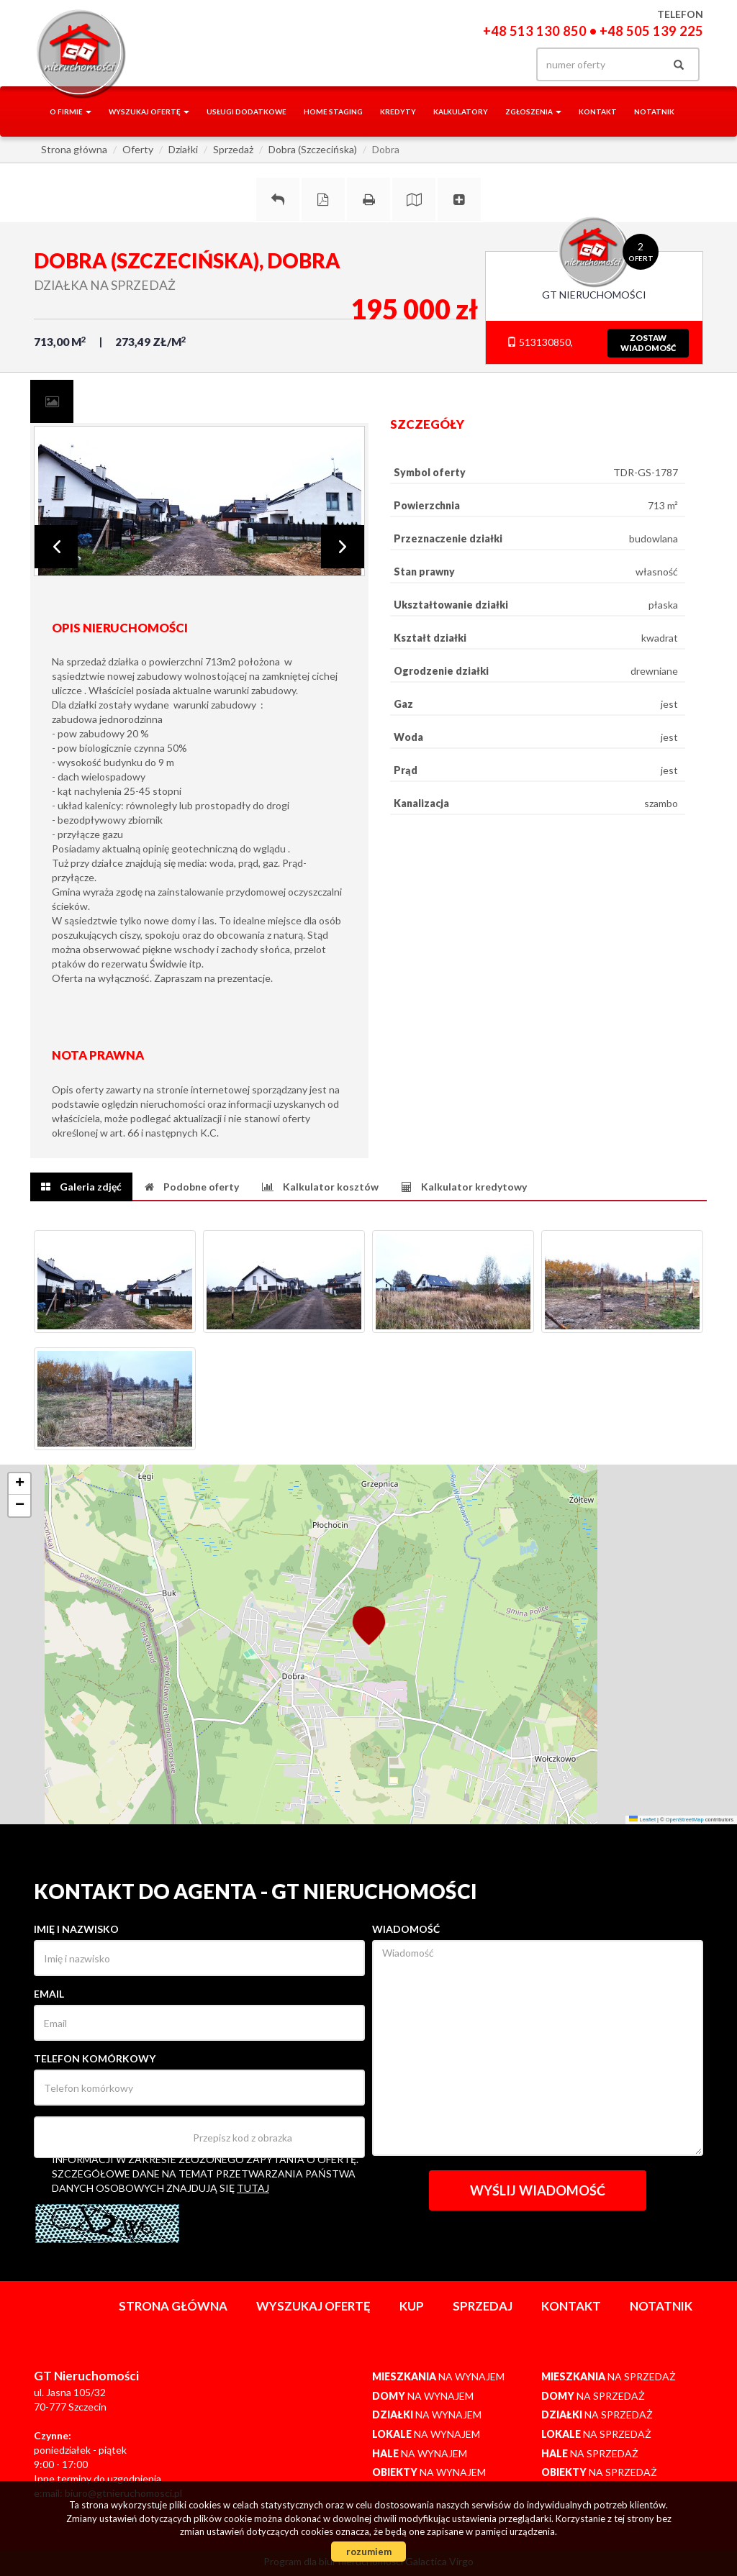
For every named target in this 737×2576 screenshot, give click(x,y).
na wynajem (438, 2376)
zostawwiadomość (648, 342)
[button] (368, 1624)
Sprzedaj (482, 2305)
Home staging (333, 111)
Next (342, 546)
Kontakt (598, 111)
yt (502, 64)
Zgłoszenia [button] (533, 111)
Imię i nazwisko (76, 1929)
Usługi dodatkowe (246, 111)
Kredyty (398, 111)
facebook (443, 64)
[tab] (51, 401)
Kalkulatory (460, 111)
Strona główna (173, 2305)
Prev (56, 546)
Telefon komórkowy (94, 2058)
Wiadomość (406, 1929)
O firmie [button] (70, 111)
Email (49, 1994)
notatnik (654, 111)
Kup (411, 2305)
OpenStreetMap (685, 1819)
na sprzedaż (608, 2376)
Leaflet (642, 1819)
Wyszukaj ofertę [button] (149, 111)
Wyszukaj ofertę (313, 2305)
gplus (473, 64)
